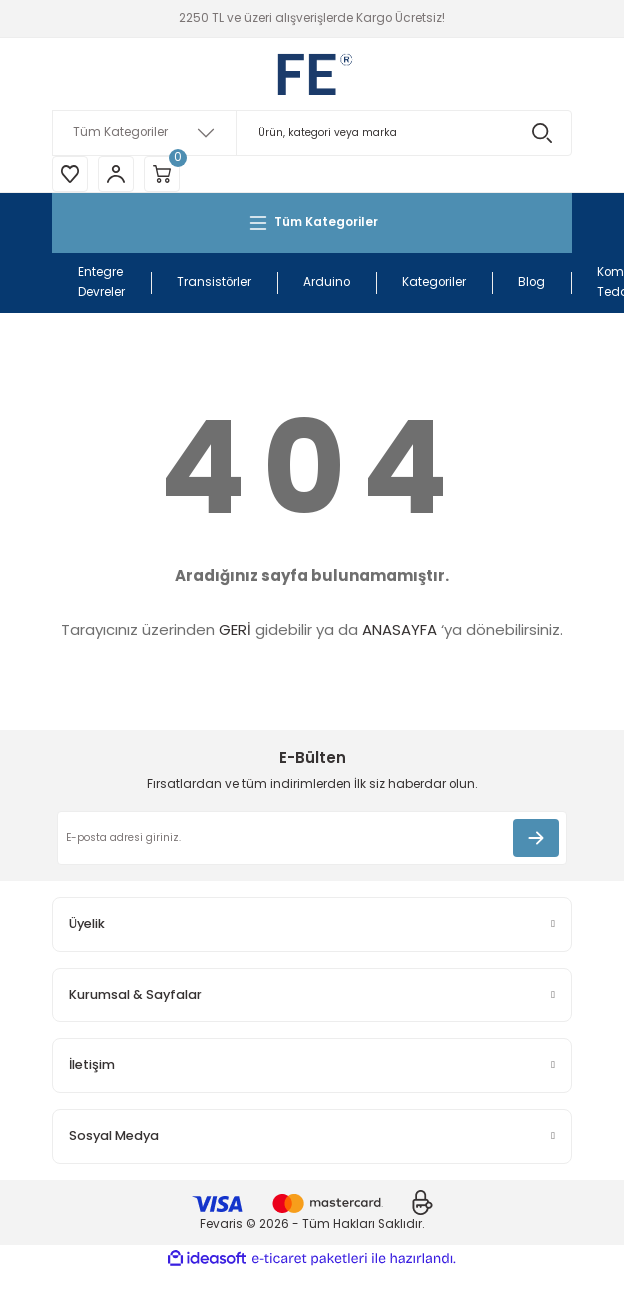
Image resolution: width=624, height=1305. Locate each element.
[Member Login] (116, 174)
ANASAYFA (399, 629)
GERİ (235, 629)
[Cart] (162, 174)
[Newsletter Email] (312, 838)
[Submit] (536, 838)
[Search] (312, 133)
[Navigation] (312, 223)
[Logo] (312, 74)
